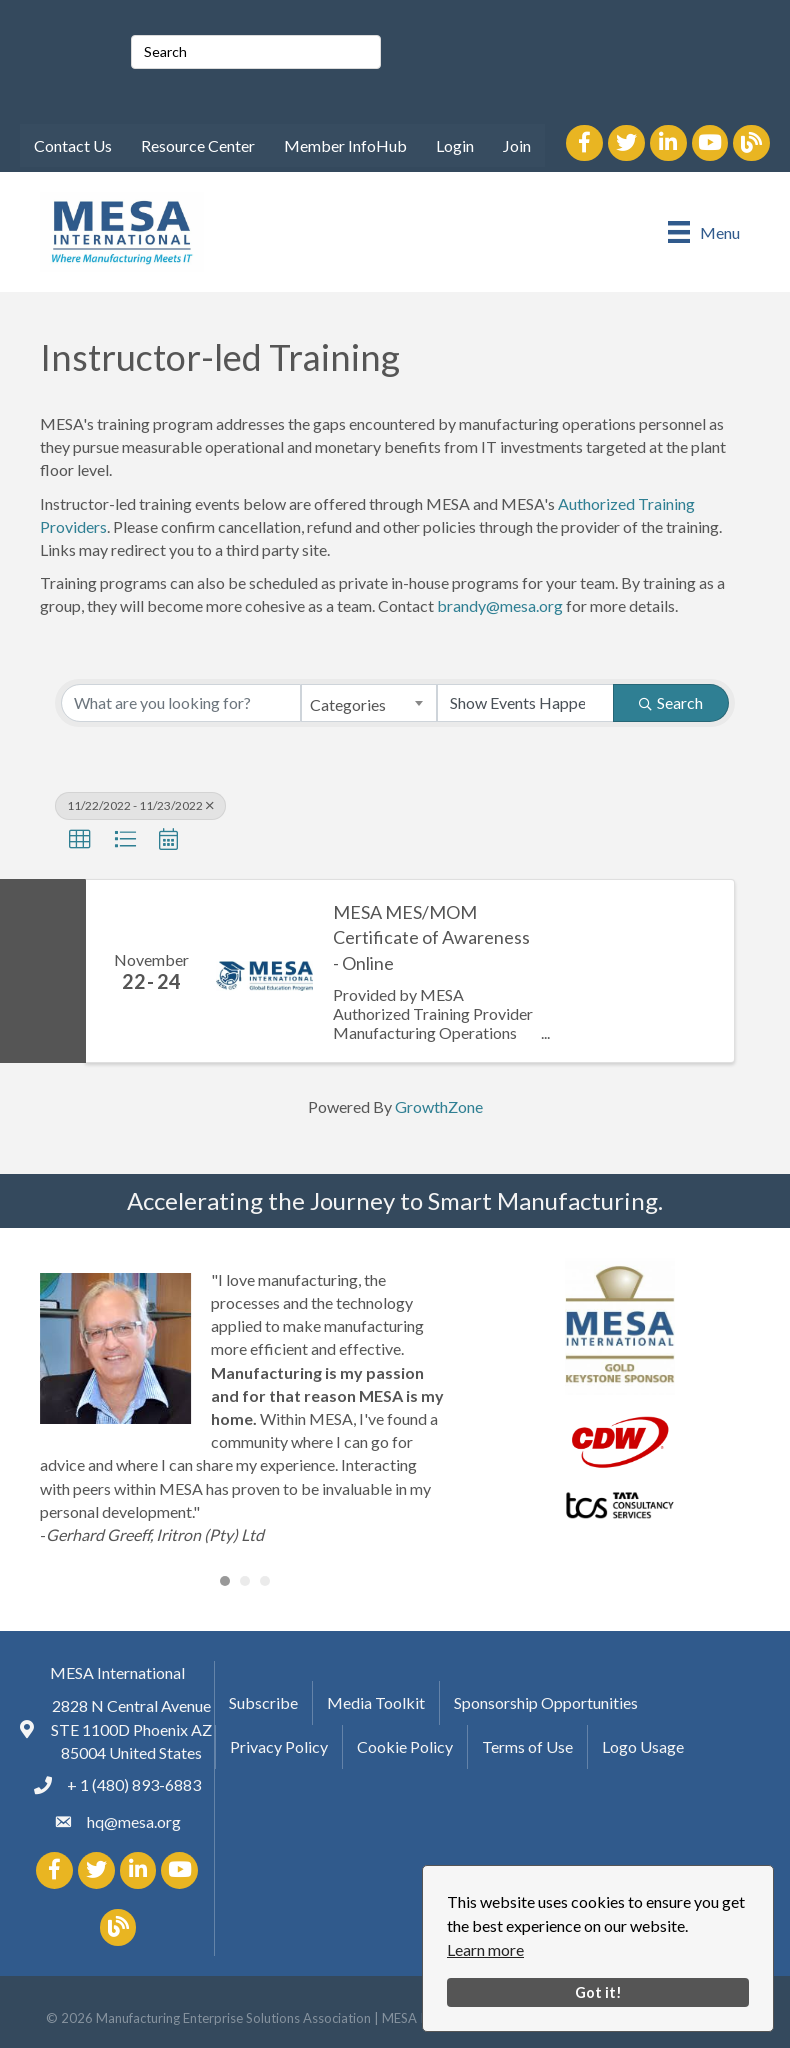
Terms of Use (527, 1746)
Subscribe (263, 1702)
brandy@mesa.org (500, 605)
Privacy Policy (279, 1746)
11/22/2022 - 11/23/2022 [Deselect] (140, 805)
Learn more (485, 1949)
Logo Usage (643, 1746)
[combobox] (369, 703)
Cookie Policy (405, 1746)
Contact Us (73, 145)
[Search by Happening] (526, 703)
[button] (80, 840)
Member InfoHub (345, 145)
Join (517, 145)
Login (455, 145)
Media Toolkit (376, 1702)
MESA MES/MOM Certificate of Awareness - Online (431, 937)
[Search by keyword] (181, 703)
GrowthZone (439, 1106)
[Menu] (704, 231)
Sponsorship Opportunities (546, 1702)
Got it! (598, 1992)
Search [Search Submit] (671, 702)
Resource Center (198, 145)
